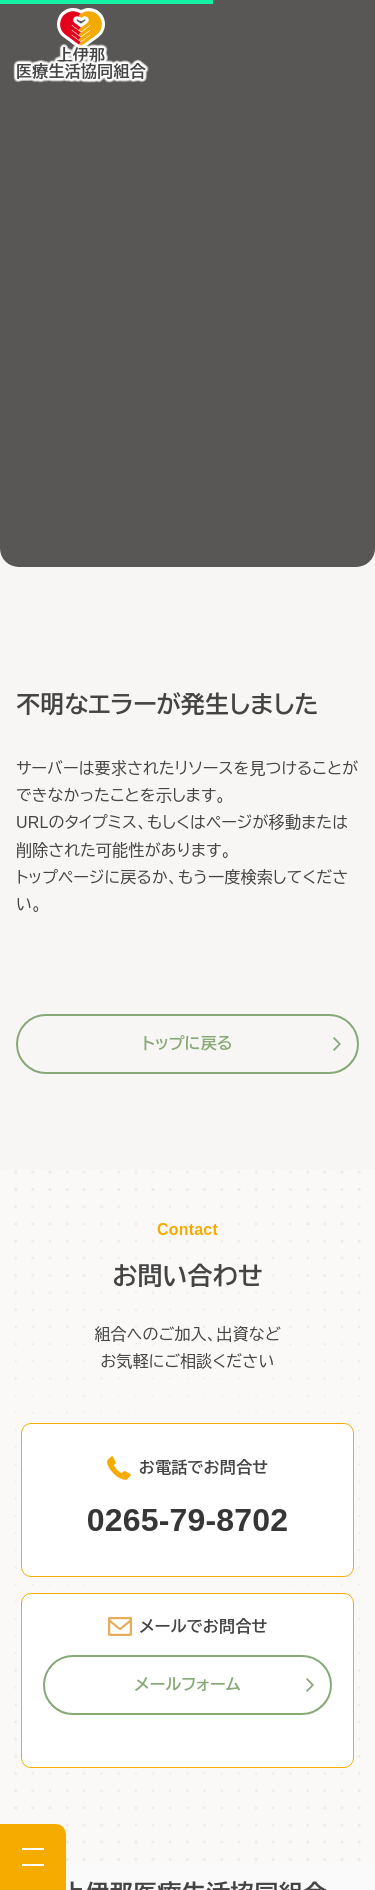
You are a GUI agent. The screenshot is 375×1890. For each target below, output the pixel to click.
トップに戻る (187, 1043)
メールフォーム (187, 1684)
